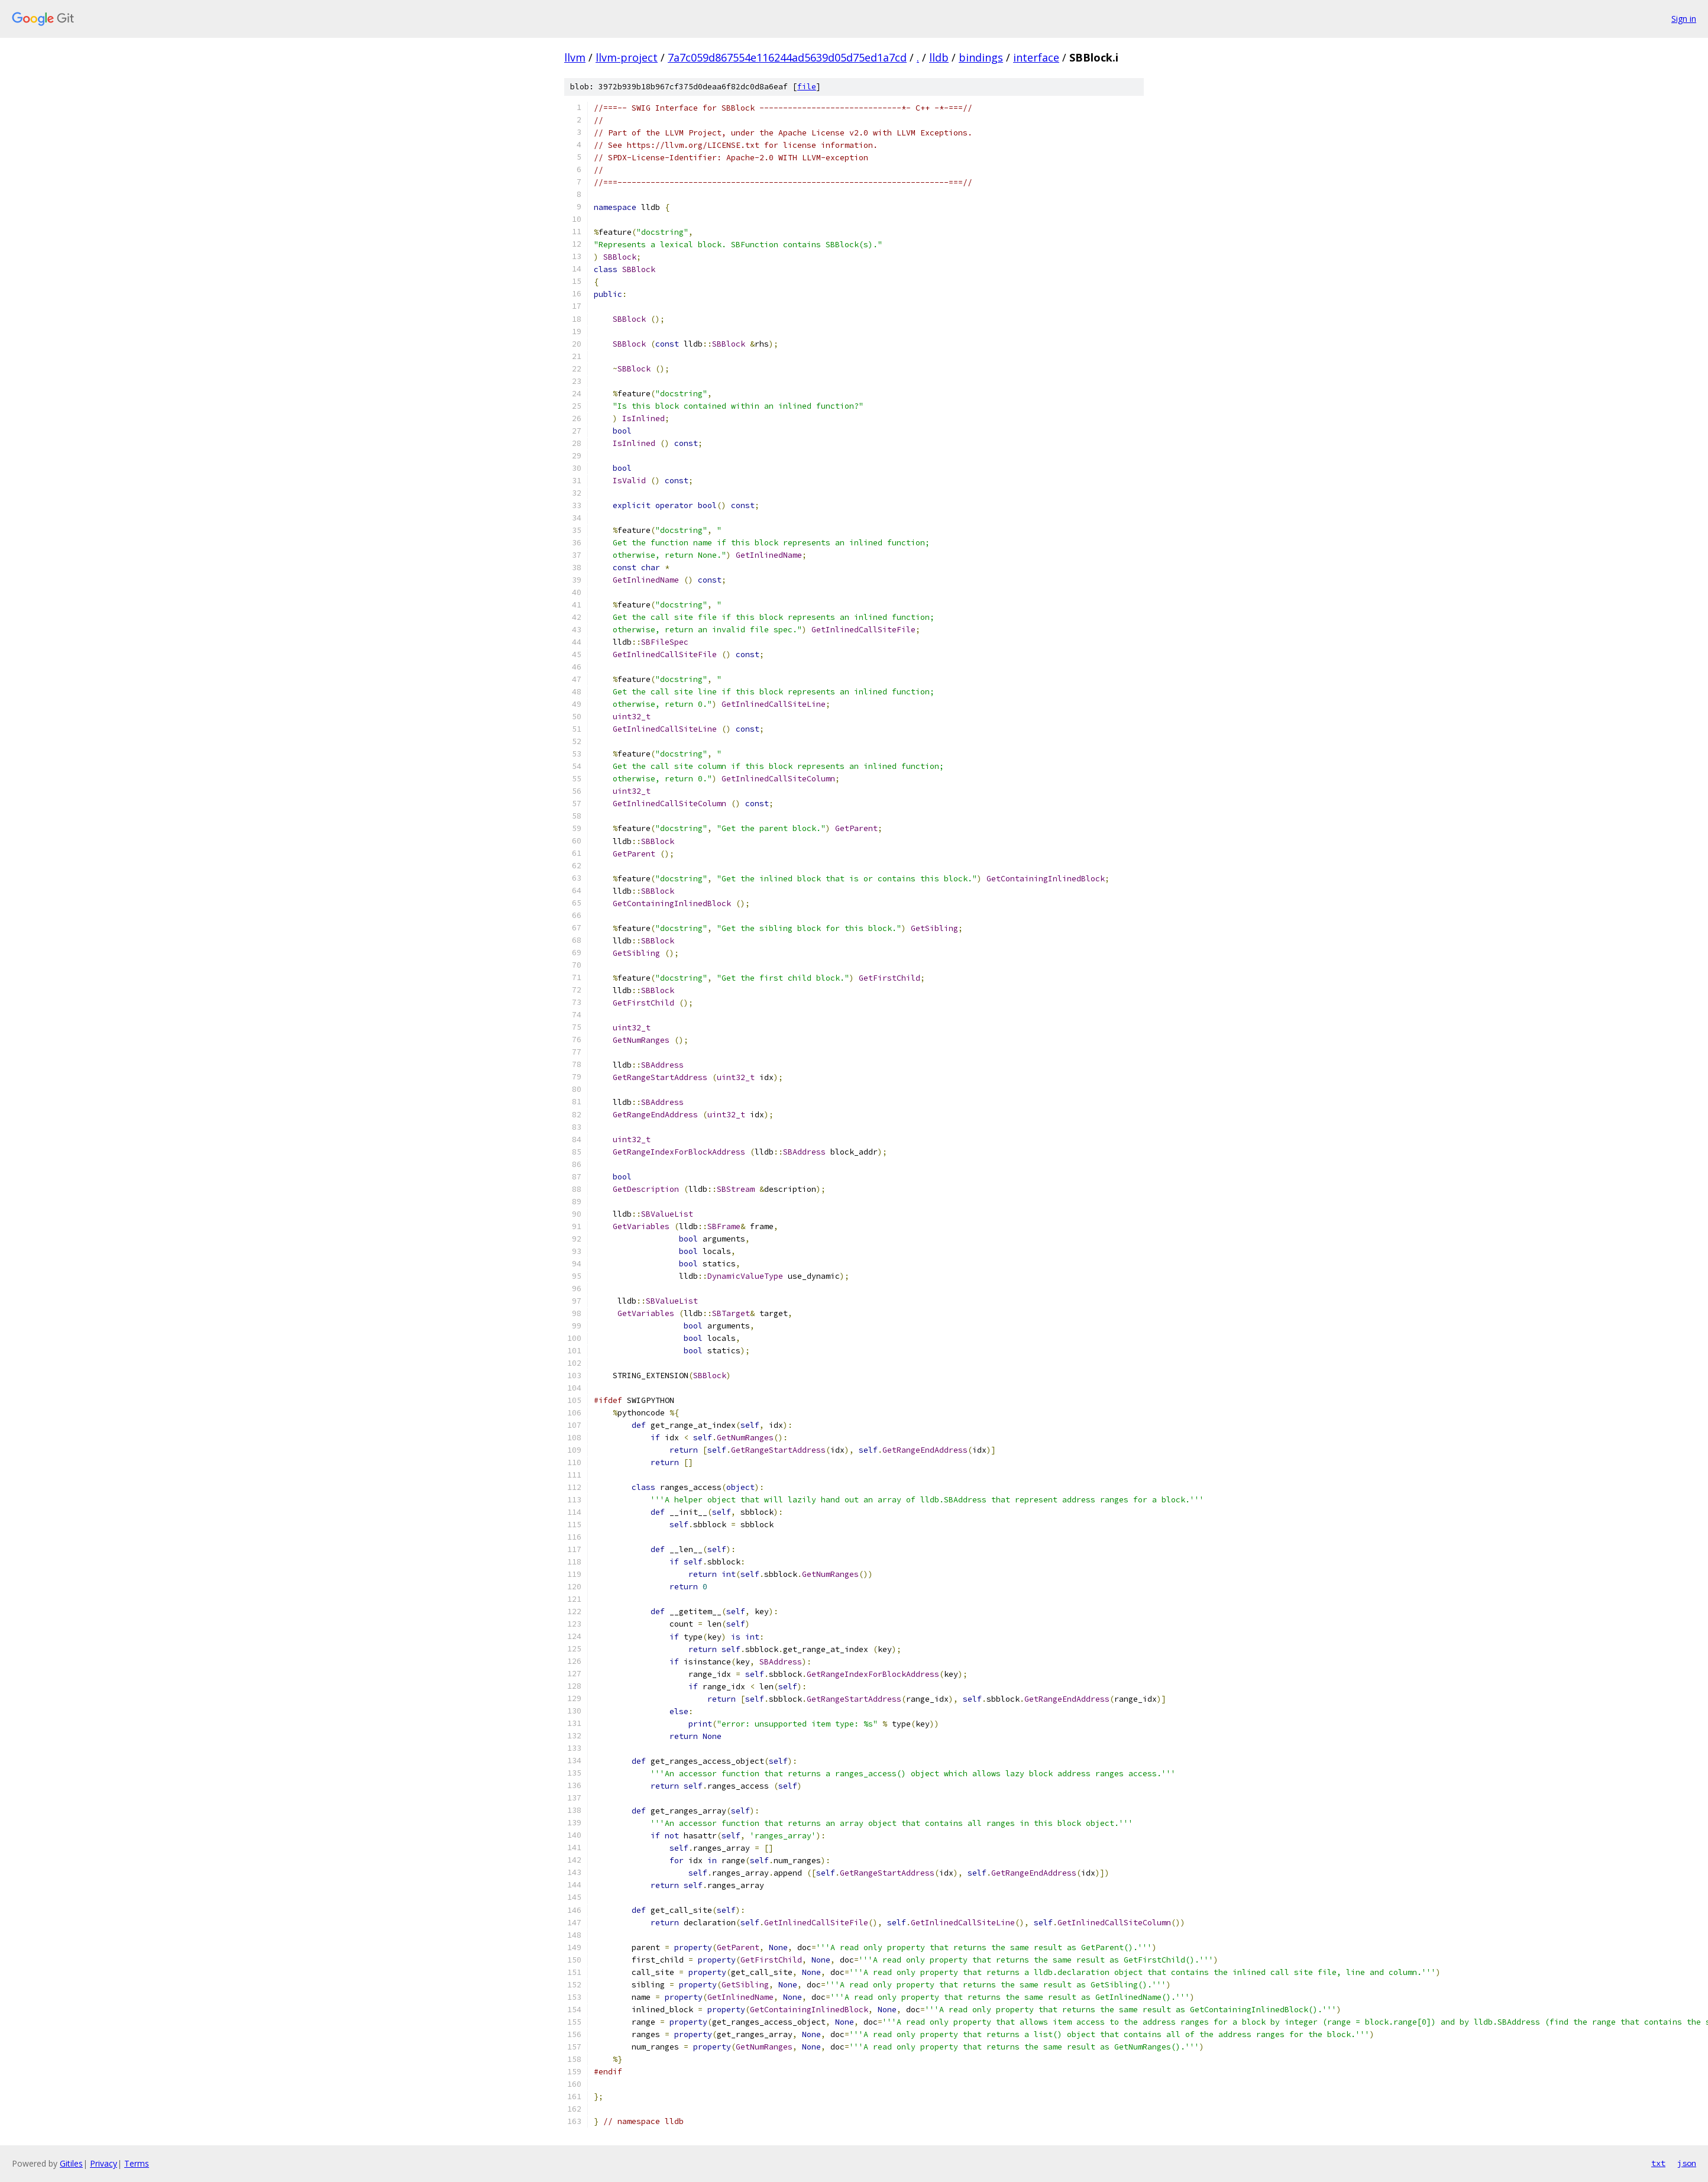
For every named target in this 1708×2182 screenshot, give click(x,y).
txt (1658, 2163)
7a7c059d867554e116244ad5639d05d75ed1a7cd (787, 57)
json (1686, 2163)
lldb (939, 57)
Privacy (103, 2163)
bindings (981, 57)
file (806, 87)
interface (1036, 57)
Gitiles (71, 2163)
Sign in (1683, 18)
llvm (574, 57)
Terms (136, 2163)
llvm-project (627, 57)
